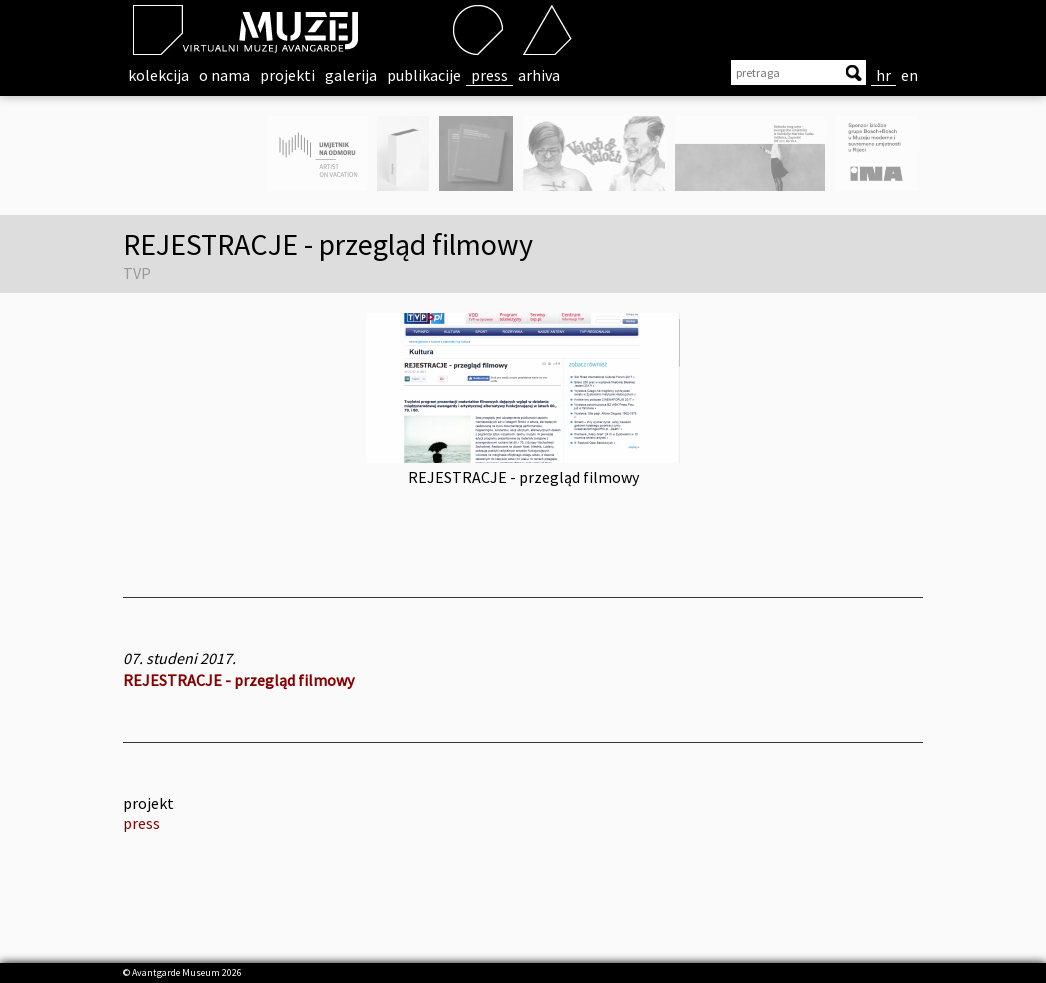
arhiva (539, 75)
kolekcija (158, 75)
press (489, 75)
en (909, 75)
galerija (351, 75)
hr (883, 75)
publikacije (424, 75)
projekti (287, 75)
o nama (224, 75)
